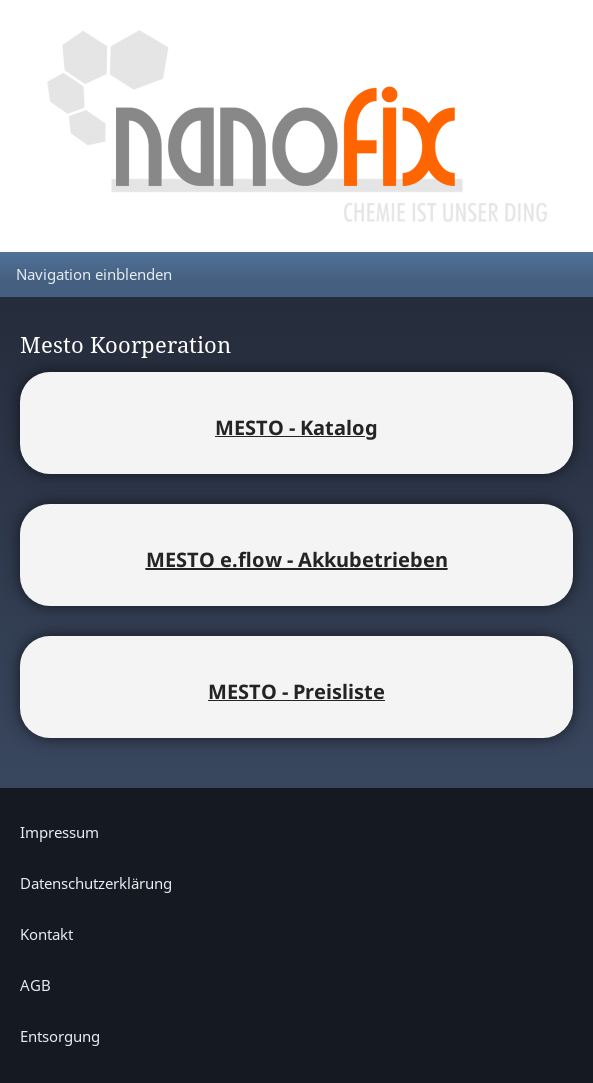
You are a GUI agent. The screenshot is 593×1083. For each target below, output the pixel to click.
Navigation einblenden (94, 274)
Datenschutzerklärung (96, 883)
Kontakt (46, 934)
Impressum (59, 832)
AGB (35, 985)
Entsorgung (60, 1036)
